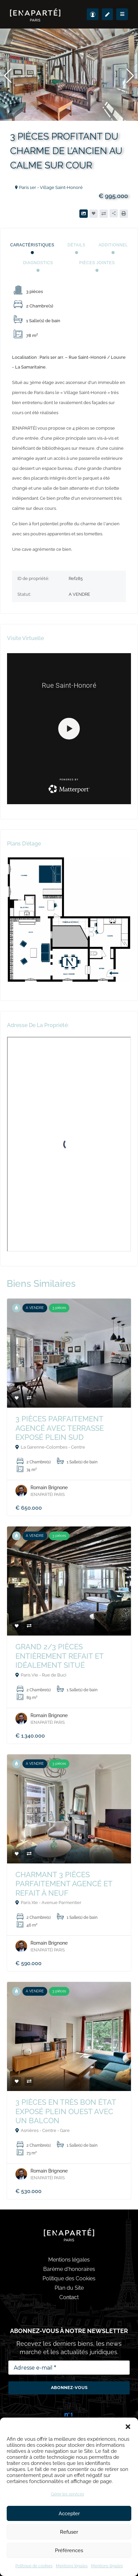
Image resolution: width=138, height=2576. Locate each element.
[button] (128, 2426)
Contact (69, 2297)
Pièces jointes (97, 262)
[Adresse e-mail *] (69, 2368)
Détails (76, 245)
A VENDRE (35, 1308)
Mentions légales (72, 2566)
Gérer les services (67, 2494)
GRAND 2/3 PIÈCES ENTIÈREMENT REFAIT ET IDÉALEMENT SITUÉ (59, 1655)
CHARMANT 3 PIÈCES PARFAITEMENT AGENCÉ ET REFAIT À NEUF (63, 1883)
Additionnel (113, 245)
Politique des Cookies (69, 2278)
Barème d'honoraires (69, 2269)
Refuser (69, 2532)
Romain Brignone (49, 1487)
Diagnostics (38, 262)
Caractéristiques (32, 245)
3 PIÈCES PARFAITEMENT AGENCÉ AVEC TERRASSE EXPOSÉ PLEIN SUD (59, 1428)
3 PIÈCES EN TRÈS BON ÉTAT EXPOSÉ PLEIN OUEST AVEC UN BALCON (65, 2111)
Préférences (69, 2550)
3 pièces (59, 1308)
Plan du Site (69, 2288)
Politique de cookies (34, 2566)
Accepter (69, 2514)
